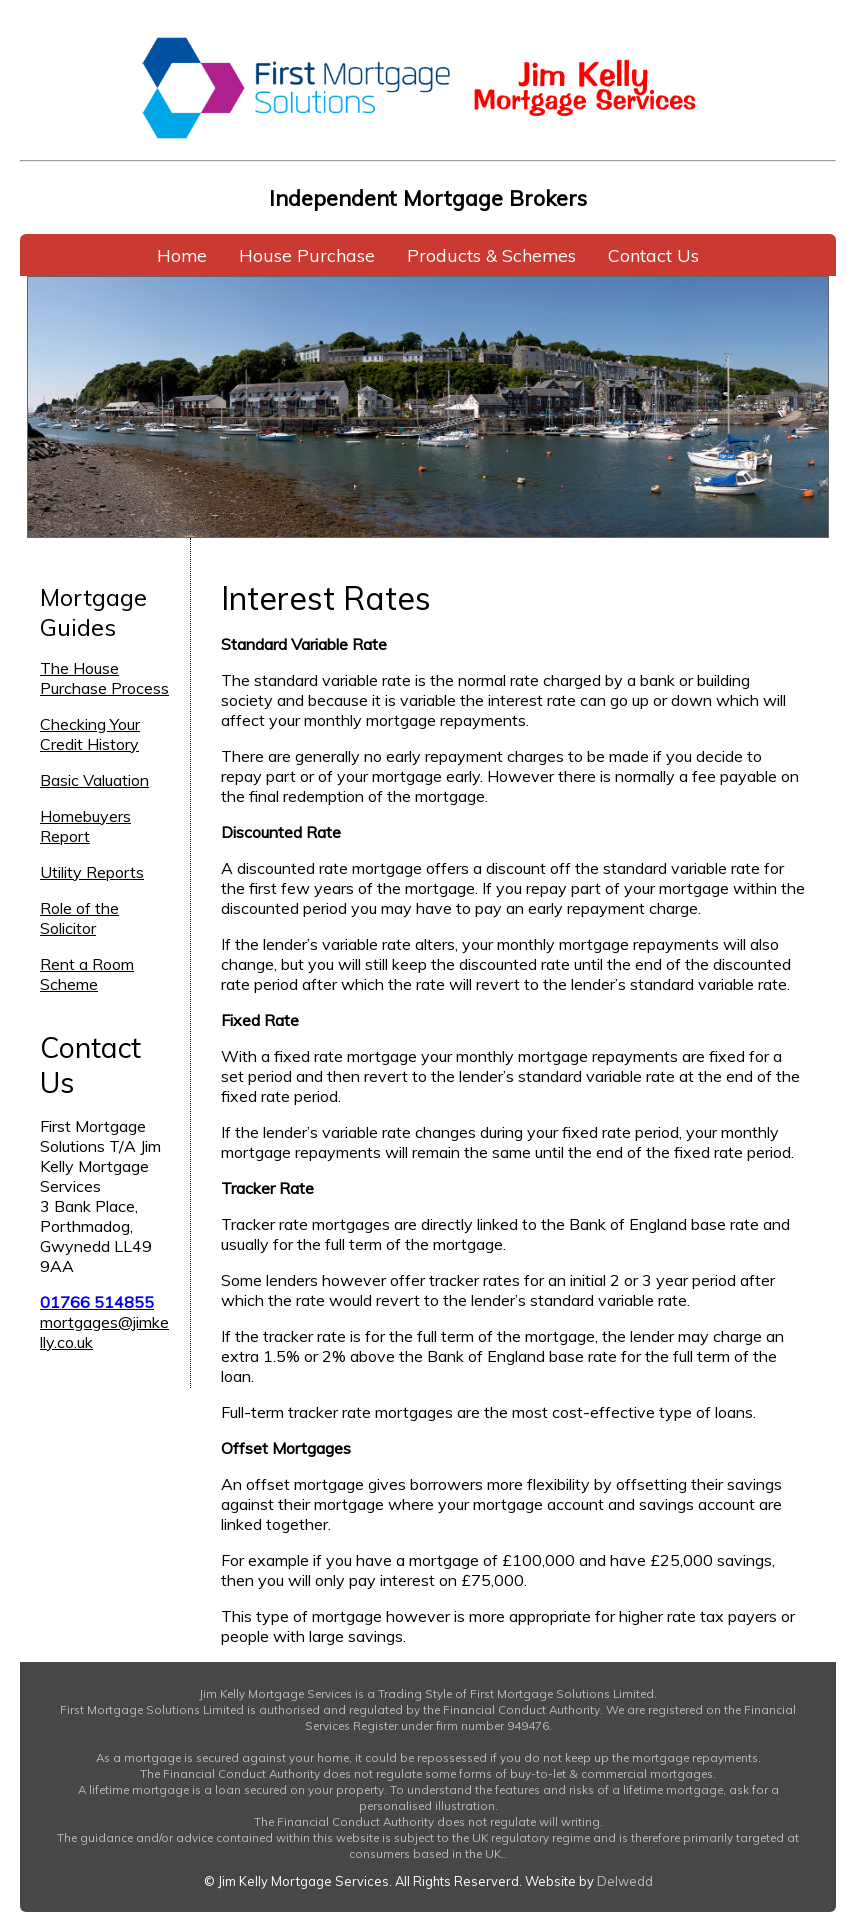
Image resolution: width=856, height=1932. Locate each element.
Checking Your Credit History (90, 734)
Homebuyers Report (85, 826)
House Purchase (307, 255)
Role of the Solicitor (79, 918)
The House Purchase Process (104, 678)
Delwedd (625, 1881)
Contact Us (653, 255)
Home (182, 255)
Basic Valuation (94, 780)
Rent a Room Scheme (87, 974)
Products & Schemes (491, 255)
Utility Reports (92, 872)
